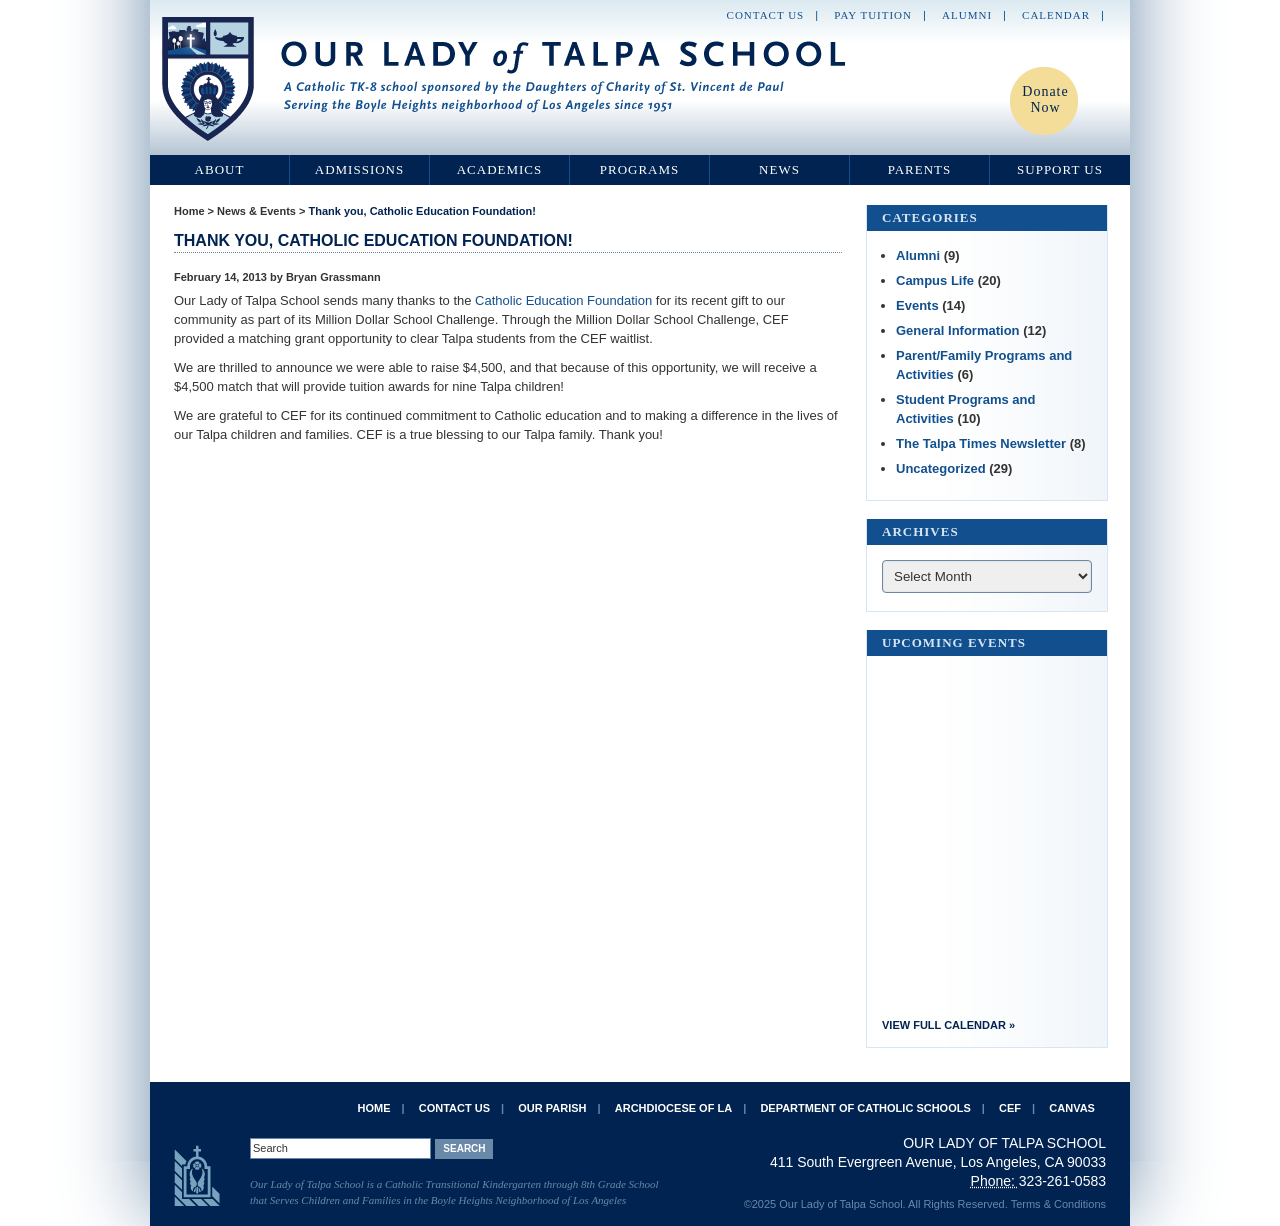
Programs (640, 169)
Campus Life (935, 280)
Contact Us (766, 15)
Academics (500, 169)
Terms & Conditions (1058, 1204)
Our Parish (552, 1108)
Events (917, 305)
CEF (1010, 1108)
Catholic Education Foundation (563, 300)
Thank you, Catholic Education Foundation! (422, 211)
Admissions (359, 169)
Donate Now (1045, 99)
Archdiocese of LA (673, 1108)
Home (189, 211)
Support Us (1060, 169)
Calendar (1056, 15)
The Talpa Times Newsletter (981, 443)
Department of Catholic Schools (865, 1108)
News (779, 169)
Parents (920, 169)
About (220, 169)
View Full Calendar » (948, 1025)
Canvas (1072, 1108)
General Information (958, 330)
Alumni (967, 15)
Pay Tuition (873, 15)
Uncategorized (941, 468)
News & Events (256, 211)
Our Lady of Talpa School (505, 79)
